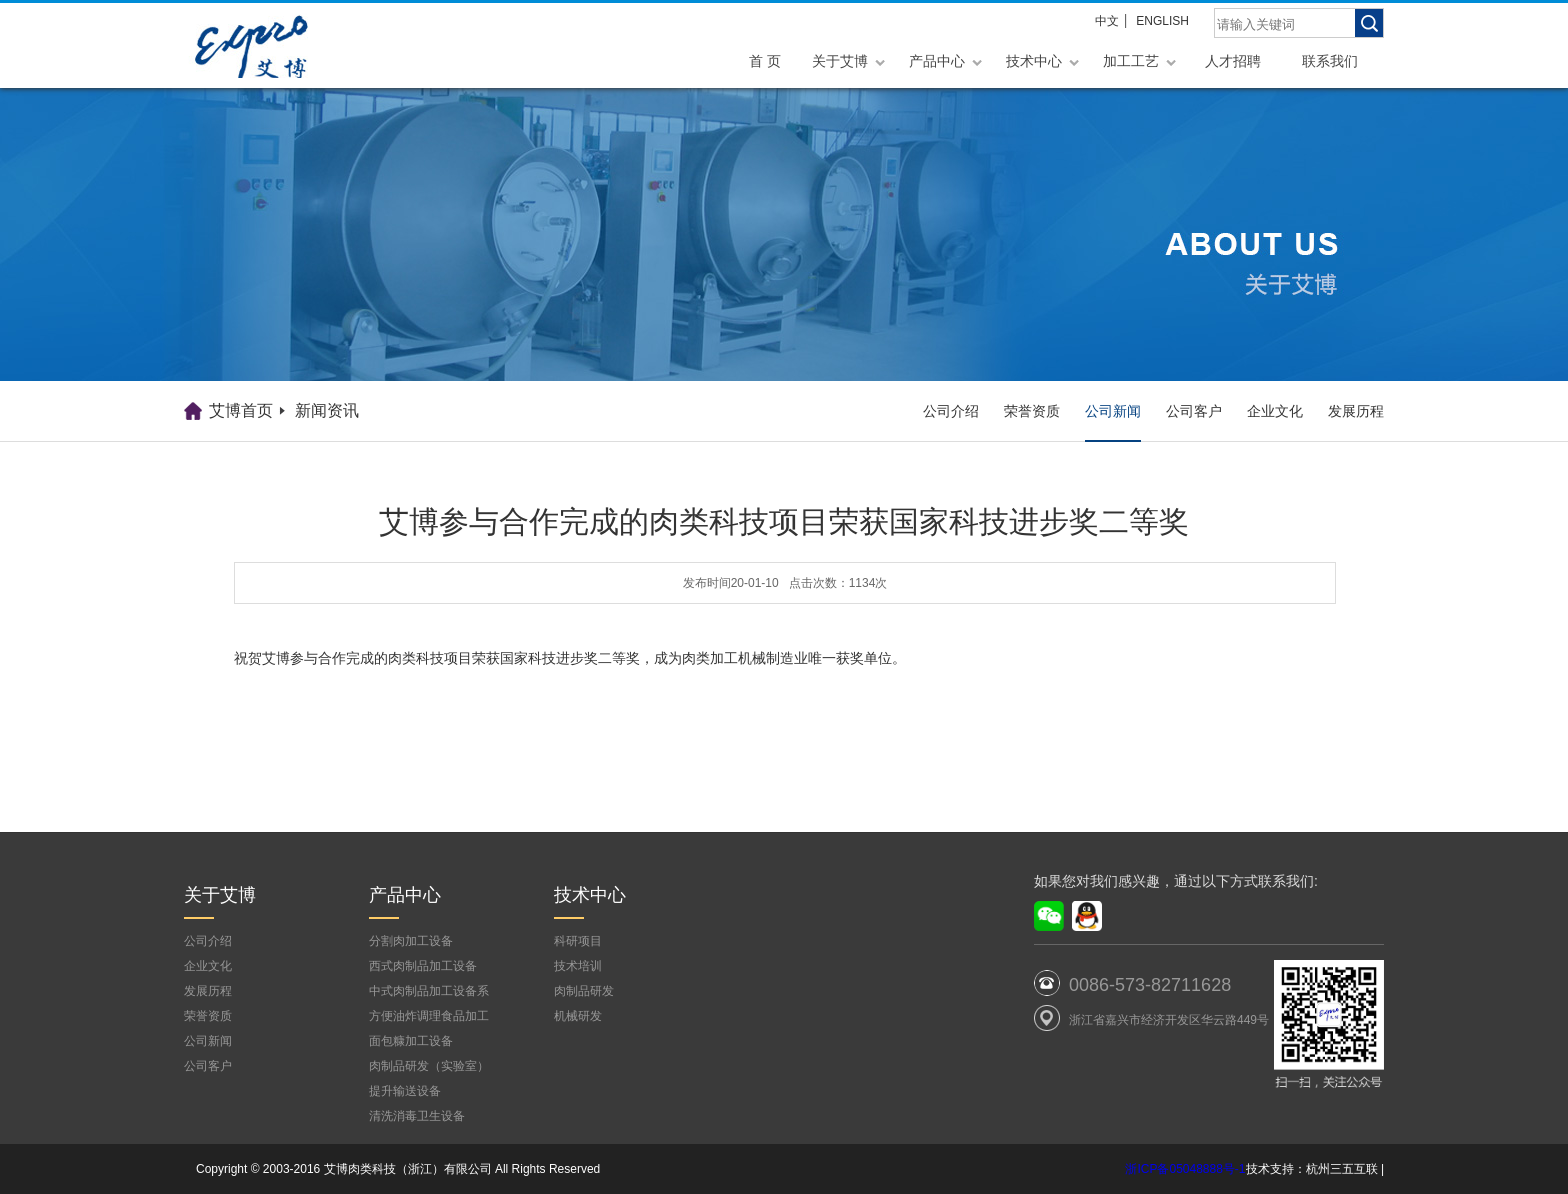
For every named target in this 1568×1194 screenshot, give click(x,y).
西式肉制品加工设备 (423, 966)
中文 (1107, 21)
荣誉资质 (1032, 411)
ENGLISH (1162, 21)
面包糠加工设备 (411, 1041)
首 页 (765, 61)
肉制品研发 (584, 991)
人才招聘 (1233, 61)
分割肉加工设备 (411, 941)
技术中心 (1034, 61)
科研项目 (578, 941)
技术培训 (578, 966)
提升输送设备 (405, 1091)
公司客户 (1194, 411)
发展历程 (1356, 411)
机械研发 (578, 1016)
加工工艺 (1131, 61)
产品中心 (937, 61)
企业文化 (1275, 411)
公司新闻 (1113, 411)
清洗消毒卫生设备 (417, 1116)
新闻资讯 (327, 410)
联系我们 (1330, 61)
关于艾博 (840, 61)
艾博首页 (241, 410)
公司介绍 (951, 411)
